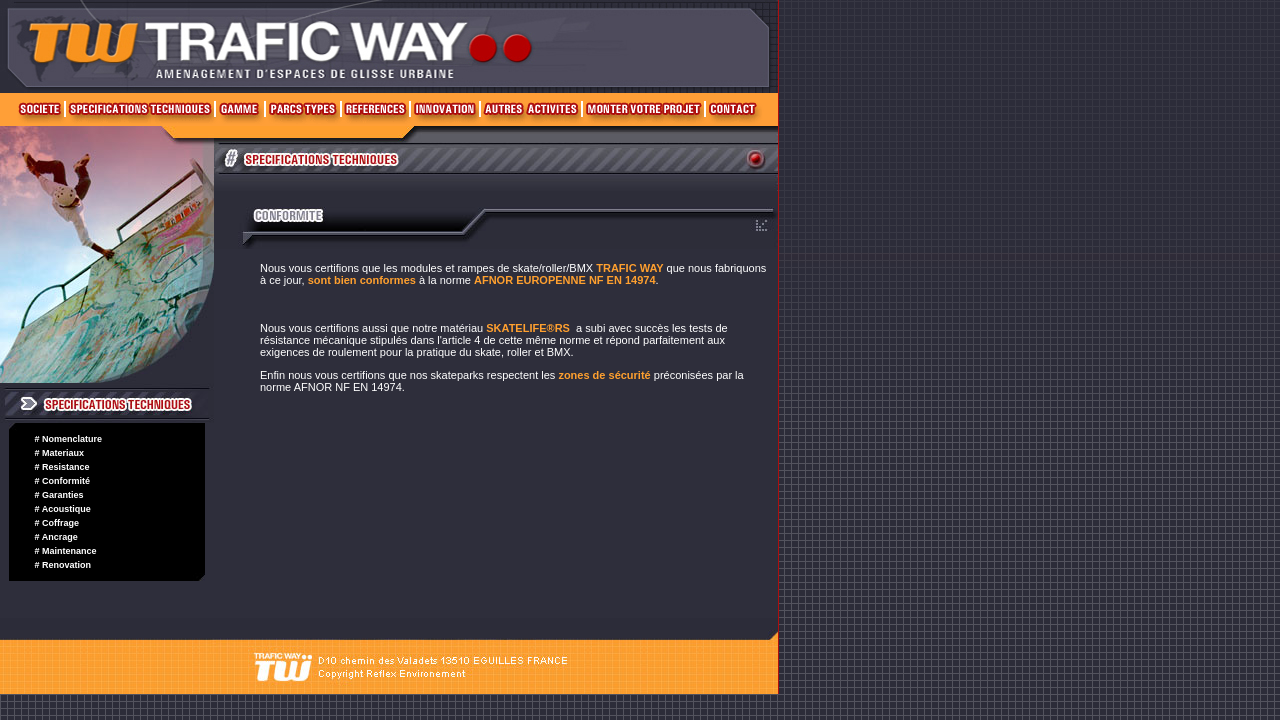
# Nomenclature (69, 439)
